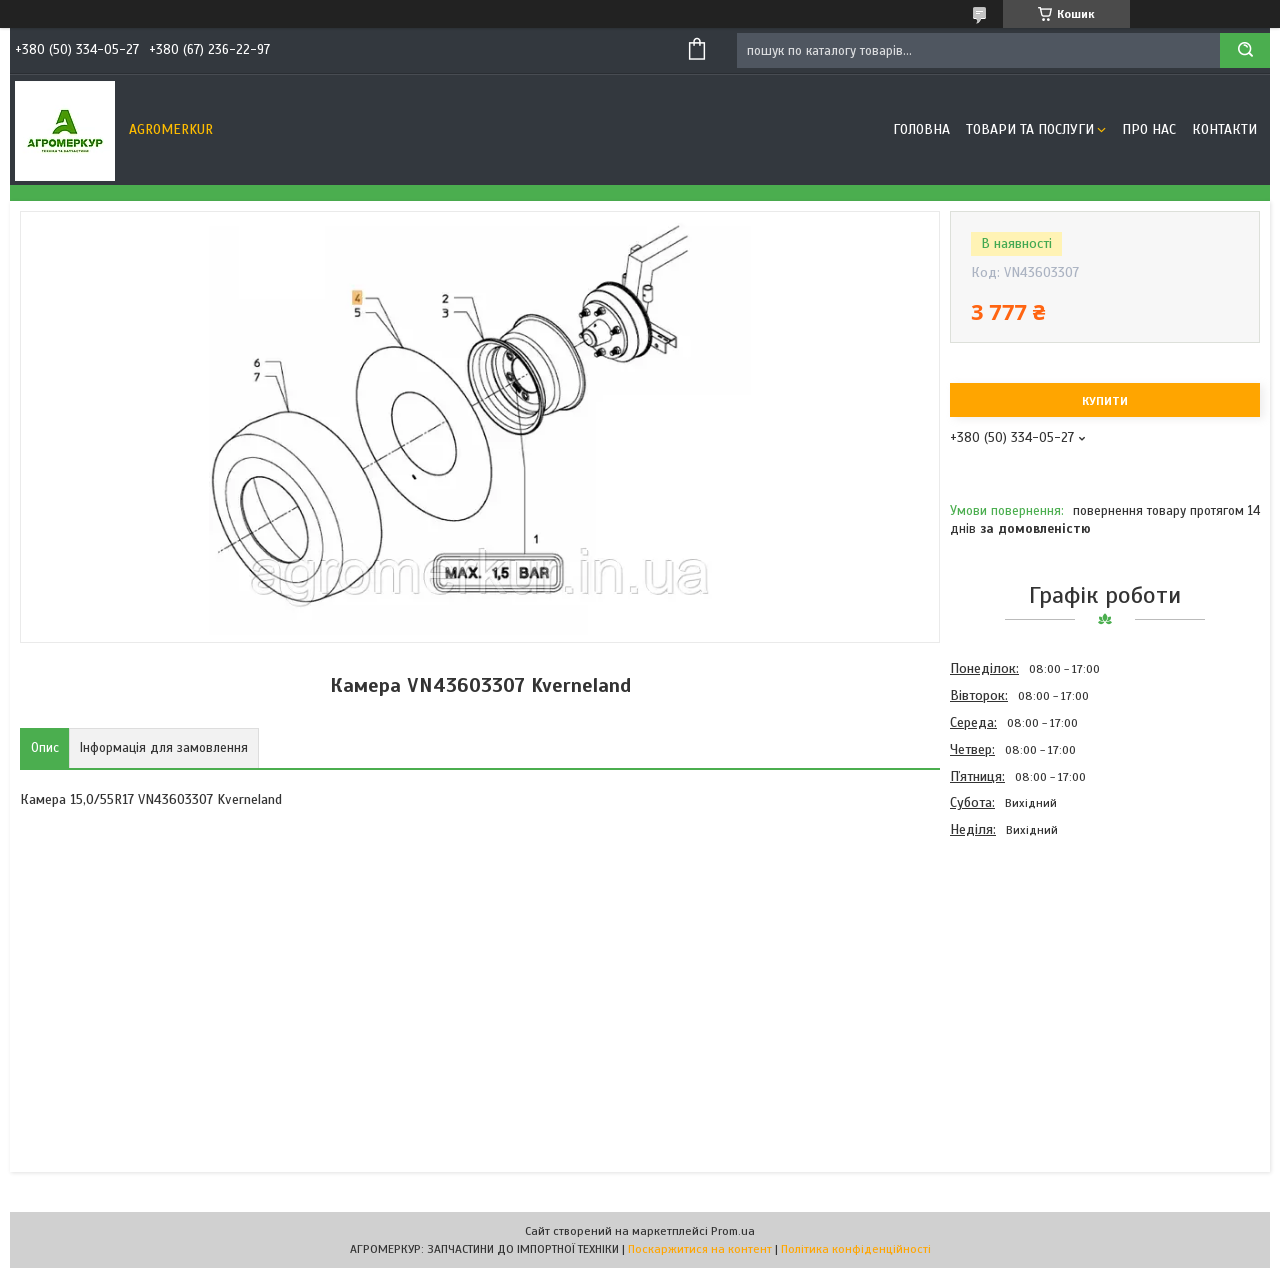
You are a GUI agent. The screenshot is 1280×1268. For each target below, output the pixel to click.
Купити (1105, 401)
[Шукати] (1245, 50)
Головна (921, 129)
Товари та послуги (1030, 129)
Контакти (1224, 129)
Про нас (1149, 129)
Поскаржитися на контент (700, 1249)
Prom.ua (733, 1231)
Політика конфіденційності (856, 1249)
